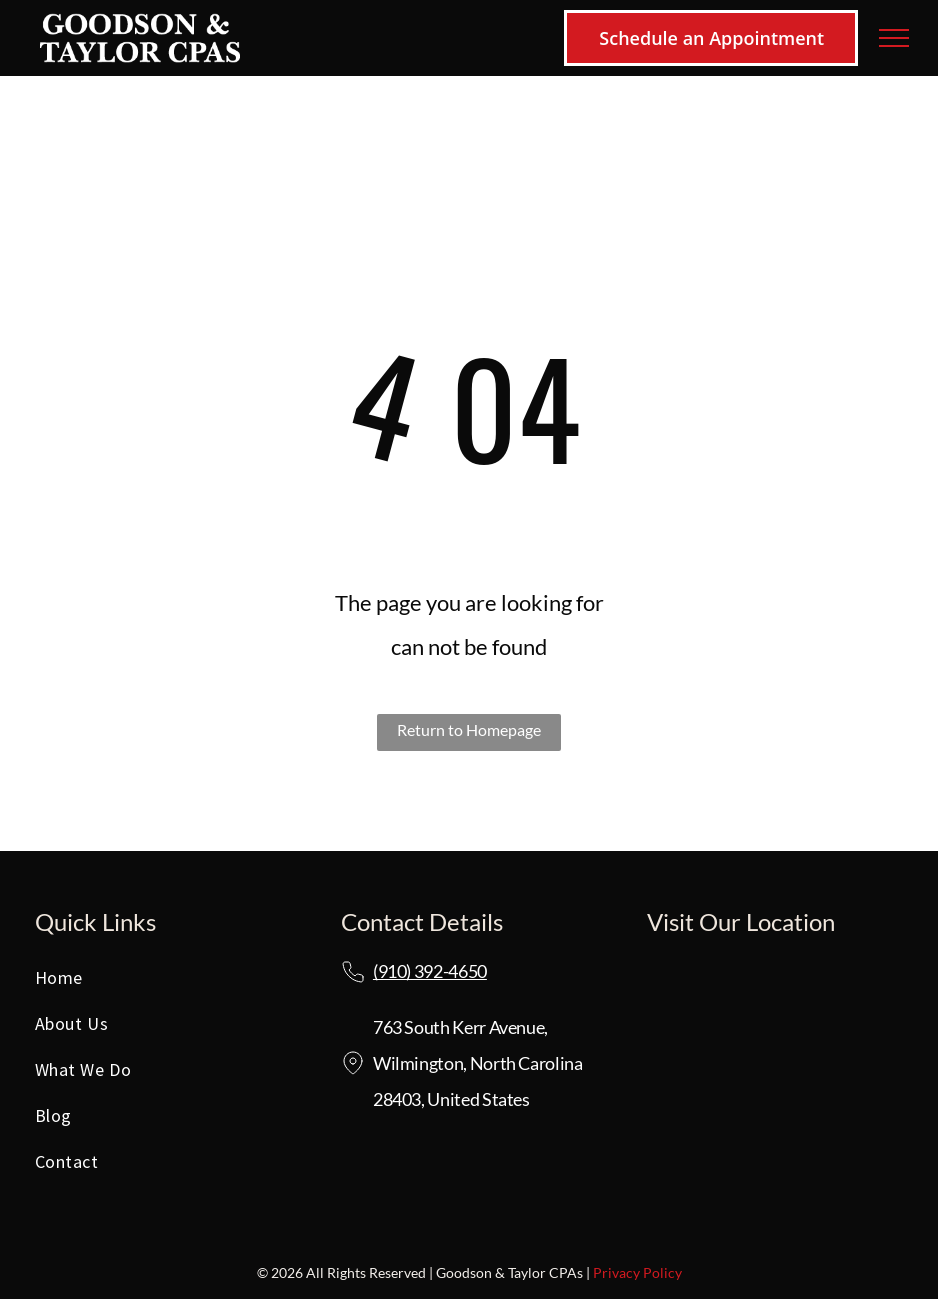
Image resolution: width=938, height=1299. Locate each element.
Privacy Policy (637, 1272)
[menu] (894, 38)
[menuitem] (163, 983)
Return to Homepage (469, 729)
